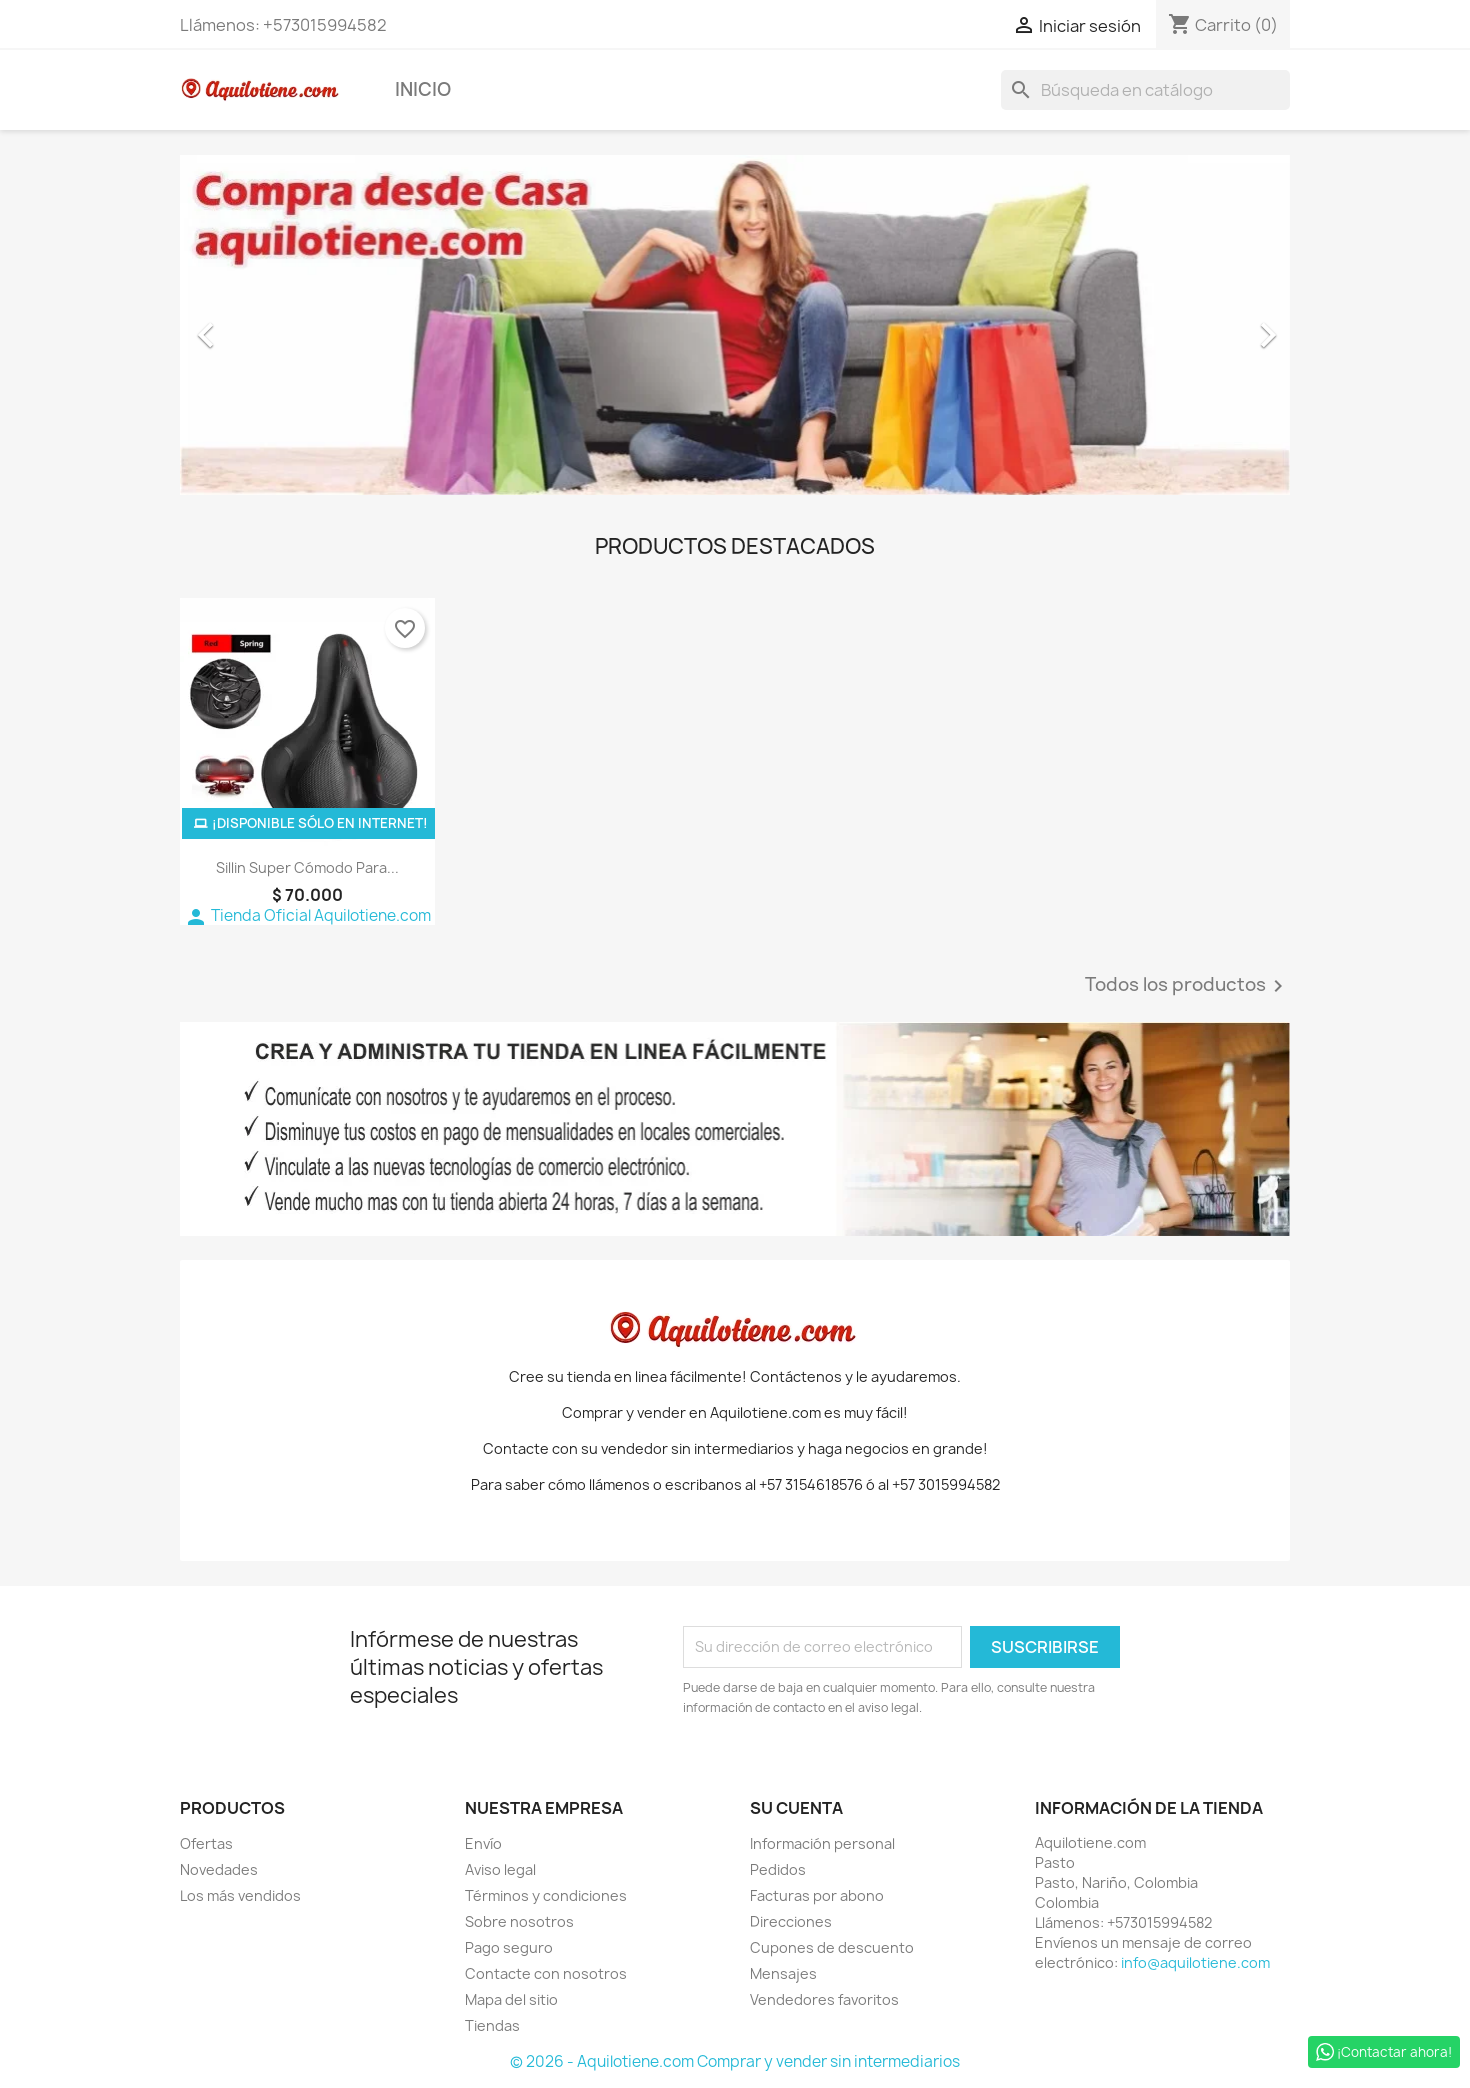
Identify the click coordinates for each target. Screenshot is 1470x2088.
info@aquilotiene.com (1195, 1962)
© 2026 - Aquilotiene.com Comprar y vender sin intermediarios (735, 2061)
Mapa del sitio (511, 1999)
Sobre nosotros (519, 1921)
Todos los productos (1187, 986)
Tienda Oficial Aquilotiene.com (307, 915)
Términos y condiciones (546, 1895)
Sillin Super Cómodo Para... (307, 867)
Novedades (219, 1869)
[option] (735, 325)
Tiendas (492, 2025)
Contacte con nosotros (546, 1973)
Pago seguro (509, 1947)
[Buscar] (1145, 90)
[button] (263, 325)
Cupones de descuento (832, 1947)
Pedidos (778, 1869)
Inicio (423, 89)
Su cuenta (796, 1808)
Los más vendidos (240, 1895)
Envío (483, 1843)
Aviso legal (500, 1869)
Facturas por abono (817, 1895)
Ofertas (206, 1843)
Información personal (822, 1843)
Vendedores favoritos (824, 1999)
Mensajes (783, 1973)
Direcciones (791, 1921)
